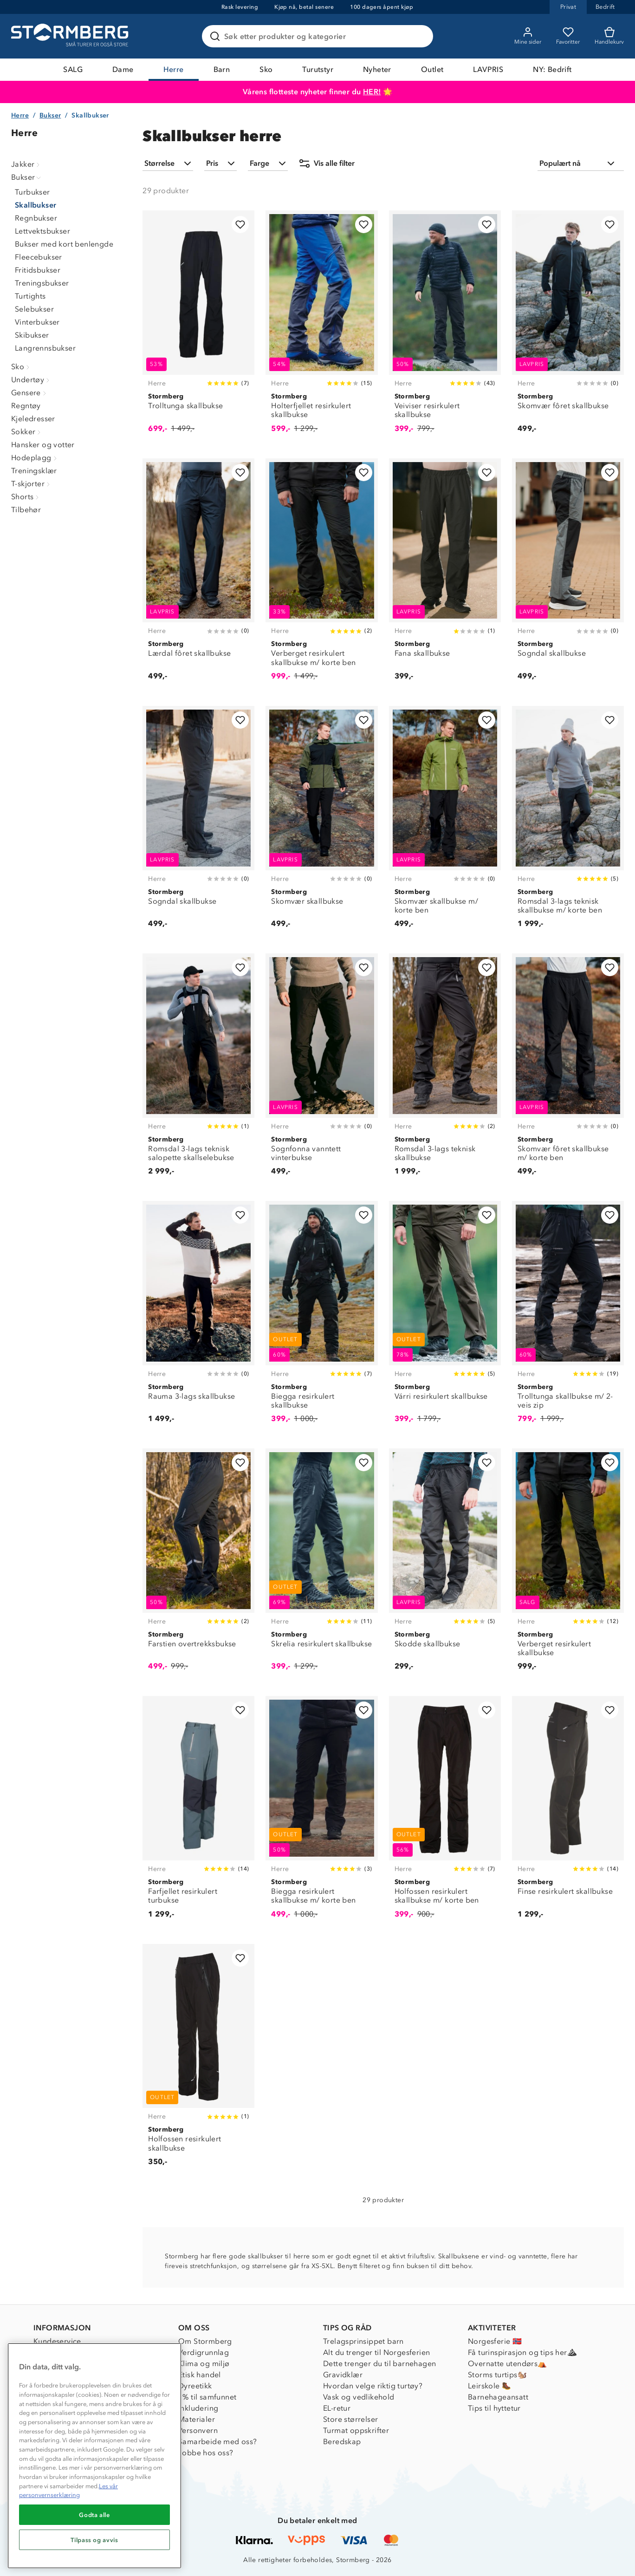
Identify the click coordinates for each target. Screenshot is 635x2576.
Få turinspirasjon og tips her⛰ (522, 2352)
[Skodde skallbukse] (445, 1564)
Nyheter (377, 69)
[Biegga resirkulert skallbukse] (321, 1317)
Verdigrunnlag (203, 2352)
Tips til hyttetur (494, 2408)
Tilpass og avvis (94, 2539)
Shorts (26, 496)
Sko (265, 69)
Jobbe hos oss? (205, 2452)
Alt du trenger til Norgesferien (376, 2352)
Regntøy (26, 405)
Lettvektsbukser (42, 231)
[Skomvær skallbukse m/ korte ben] (445, 822)
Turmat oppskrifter (356, 2430)
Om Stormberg (205, 2341)
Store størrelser (350, 2419)
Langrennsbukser (45, 348)
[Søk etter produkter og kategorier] (319, 36)
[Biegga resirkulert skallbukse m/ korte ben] (321, 1812)
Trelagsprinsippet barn (363, 2341)
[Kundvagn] (609, 36)
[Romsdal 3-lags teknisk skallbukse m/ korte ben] (568, 822)
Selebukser (34, 309)
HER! (372, 91)
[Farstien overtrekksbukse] (198, 1564)
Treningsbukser (42, 283)
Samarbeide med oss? (217, 2441)
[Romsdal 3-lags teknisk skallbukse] (445, 1069)
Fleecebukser (38, 257)
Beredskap (342, 2441)
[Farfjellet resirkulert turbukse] (198, 1812)
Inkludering (198, 2408)
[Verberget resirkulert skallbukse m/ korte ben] (321, 574)
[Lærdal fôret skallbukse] (198, 574)
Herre (173, 69)
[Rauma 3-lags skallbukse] (198, 1317)
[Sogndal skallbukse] (568, 574)
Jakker (26, 164)
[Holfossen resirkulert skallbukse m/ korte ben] (445, 1812)
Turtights (30, 296)
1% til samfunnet (207, 2397)
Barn (222, 69)
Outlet (432, 69)
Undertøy (31, 379)
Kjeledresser (33, 418)
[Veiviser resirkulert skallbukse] (445, 326)
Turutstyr (317, 69)
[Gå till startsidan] (71, 36)
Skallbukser (35, 205)
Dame (123, 69)
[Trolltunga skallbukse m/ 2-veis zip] (568, 1317)
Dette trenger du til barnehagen (379, 2363)
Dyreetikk (195, 2385)
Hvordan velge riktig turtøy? (372, 2385)
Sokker (27, 431)
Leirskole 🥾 (489, 2385)
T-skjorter (31, 483)
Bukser (50, 115)
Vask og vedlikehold (359, 2397)
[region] (94, 2456)
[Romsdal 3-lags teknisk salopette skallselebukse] (198, 1069)
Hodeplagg (35, 457)
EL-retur (336, 2408)
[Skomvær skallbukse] (321, 822)
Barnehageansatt (498, 2397)
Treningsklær (34, 470)
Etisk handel (199, 2374)
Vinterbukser (37, 322)
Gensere (29, 392)
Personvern (198, 2430)
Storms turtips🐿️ (497, 2374)
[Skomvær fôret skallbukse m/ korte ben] (568, 1069)
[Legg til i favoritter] (240, 224)
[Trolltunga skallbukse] (198, 326)
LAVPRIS (488, 69)
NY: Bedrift (552, 69)
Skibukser (32, 335)
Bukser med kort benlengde (64, 244)
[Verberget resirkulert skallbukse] (568, 1564)
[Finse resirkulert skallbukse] (568, 1812)
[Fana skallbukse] (445, 574)
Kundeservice (57, 2341)
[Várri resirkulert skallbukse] (445, 1317)
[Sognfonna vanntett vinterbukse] (321, 1069)
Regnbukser (36, 218)
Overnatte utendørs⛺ (507, 2363)
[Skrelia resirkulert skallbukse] (321, 1564)
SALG (73, 69)
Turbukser (32, 192)
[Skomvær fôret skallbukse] (568, 326)
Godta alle (94, 2514)
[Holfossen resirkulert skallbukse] (198, 2060)
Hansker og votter (43, 444)
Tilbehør (26, 509)
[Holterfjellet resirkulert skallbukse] (321, 326)
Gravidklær (343, 2374)
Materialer (196, 2419)
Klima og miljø (204, 2363)
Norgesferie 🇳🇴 (495, 2341)
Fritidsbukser (37, 270)
